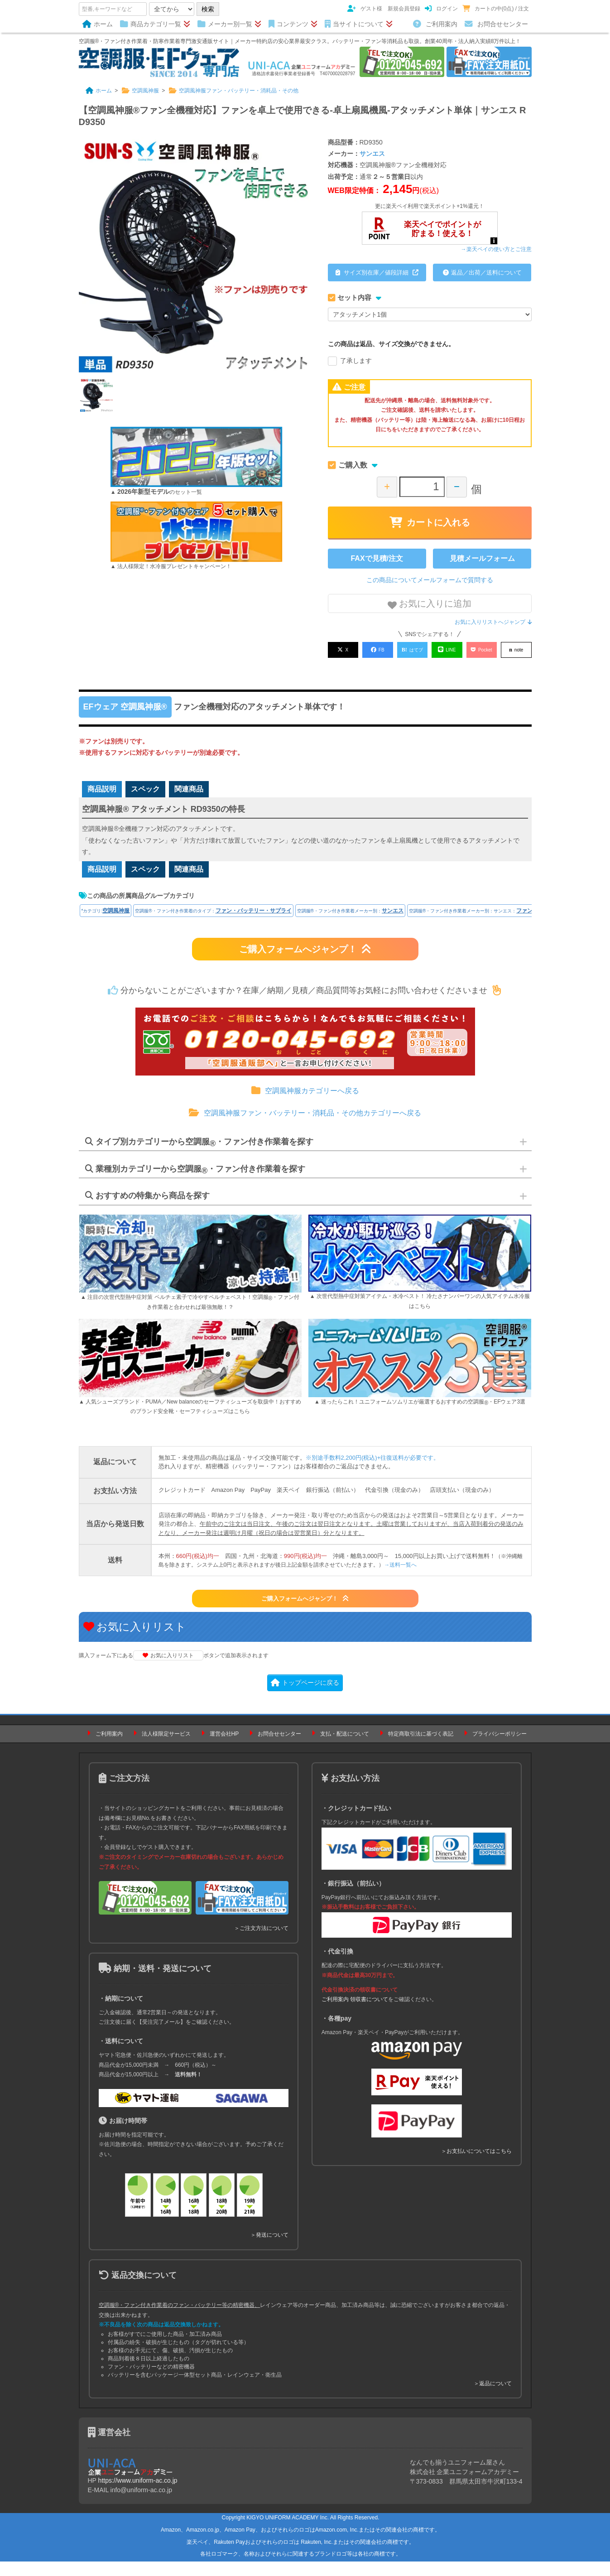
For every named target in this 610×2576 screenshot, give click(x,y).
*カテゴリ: (106, 925)
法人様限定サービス (166, 1748)
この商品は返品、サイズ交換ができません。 (391, 343)
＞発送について (269, 2250)
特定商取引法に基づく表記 (420, 1748)
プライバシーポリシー (499, 1748)
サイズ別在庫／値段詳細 (377, 272)
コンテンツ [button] (293, 24)
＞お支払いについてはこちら (476, 2165)
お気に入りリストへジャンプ (493, 622)
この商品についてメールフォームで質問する (429, 580)
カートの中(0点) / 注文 (495, 8)
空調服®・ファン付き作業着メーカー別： (350, 925)
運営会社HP (224, 1748)
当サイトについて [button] (359, 24)
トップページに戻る (305, 1697)
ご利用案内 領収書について (355, 2014)
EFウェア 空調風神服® (125, 703)
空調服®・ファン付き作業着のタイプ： (213, 925)
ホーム (97, 24)
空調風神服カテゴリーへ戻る (305, 1105)
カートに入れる (429, 522)
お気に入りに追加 (430, 604)
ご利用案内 (435, 24)
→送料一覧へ (400, 1579)
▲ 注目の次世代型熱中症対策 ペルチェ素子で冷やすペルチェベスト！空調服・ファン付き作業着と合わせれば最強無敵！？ (190, 1316)
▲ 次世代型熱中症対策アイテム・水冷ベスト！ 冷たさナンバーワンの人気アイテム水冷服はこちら (420, 1315)
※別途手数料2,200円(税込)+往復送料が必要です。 (373, 1472)
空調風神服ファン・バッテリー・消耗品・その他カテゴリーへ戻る (305, 1127)
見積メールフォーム (482, 558)
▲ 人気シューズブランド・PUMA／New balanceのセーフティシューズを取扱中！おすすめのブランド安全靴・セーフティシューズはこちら (190, 1421)
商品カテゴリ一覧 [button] (155, 24)
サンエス (372, 153)
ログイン (441, 8)
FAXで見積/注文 (377, 558)
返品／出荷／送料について (482, 272)
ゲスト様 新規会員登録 (383, 8)
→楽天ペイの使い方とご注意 (496, 249)
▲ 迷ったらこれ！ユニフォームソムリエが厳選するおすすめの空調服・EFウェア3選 (419, 1417)
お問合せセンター (496, 24)
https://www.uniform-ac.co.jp (138, 2495)
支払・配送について (344, 1748)
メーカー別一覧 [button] (229, 24)
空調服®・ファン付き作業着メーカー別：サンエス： (490, 925)
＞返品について (493, 2398)
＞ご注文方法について (261, 1942)
